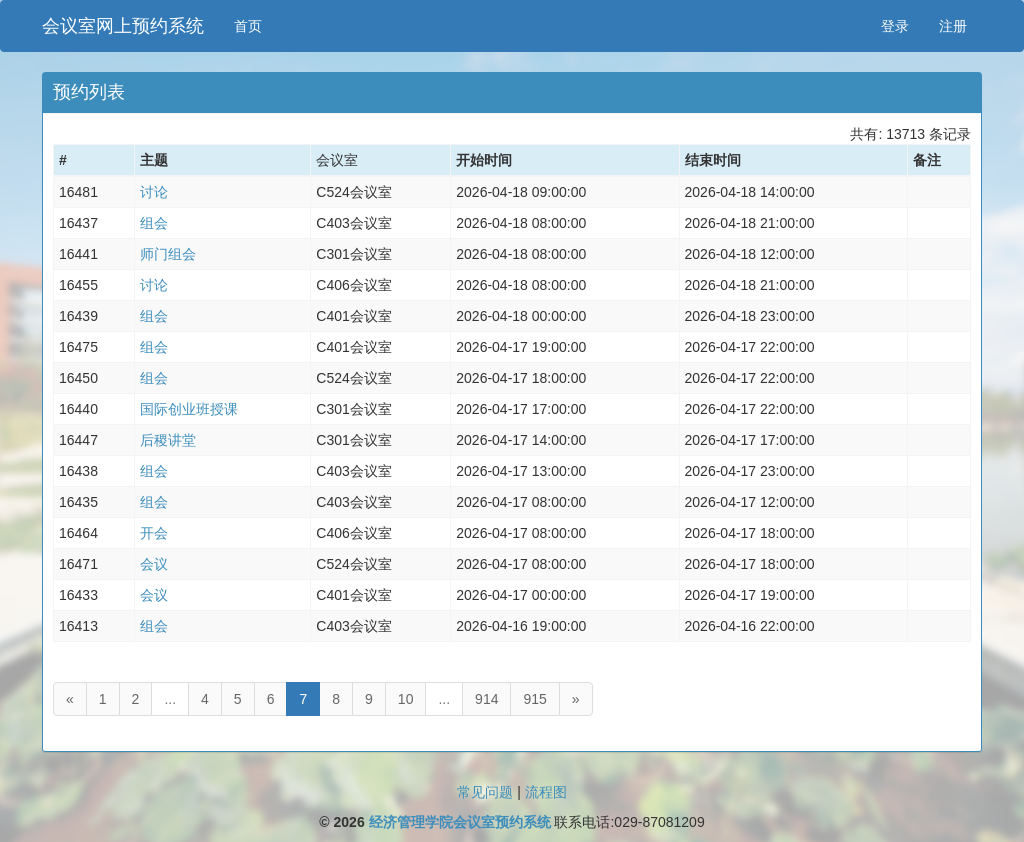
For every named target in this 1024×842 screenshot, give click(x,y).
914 (486, 699)
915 (534, 699)
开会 (154, 533)
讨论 (154, 192)
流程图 (546, 792)
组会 (154, 223)
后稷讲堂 (168, 440)
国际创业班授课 (189, 409)
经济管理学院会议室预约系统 (460, 822)
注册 (953, 26)
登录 (895, 26)
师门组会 (168, 254)
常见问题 (485, 792)
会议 (154, 564)
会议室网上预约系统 (123, 26)
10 (406, 699)
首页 (248, 26)
